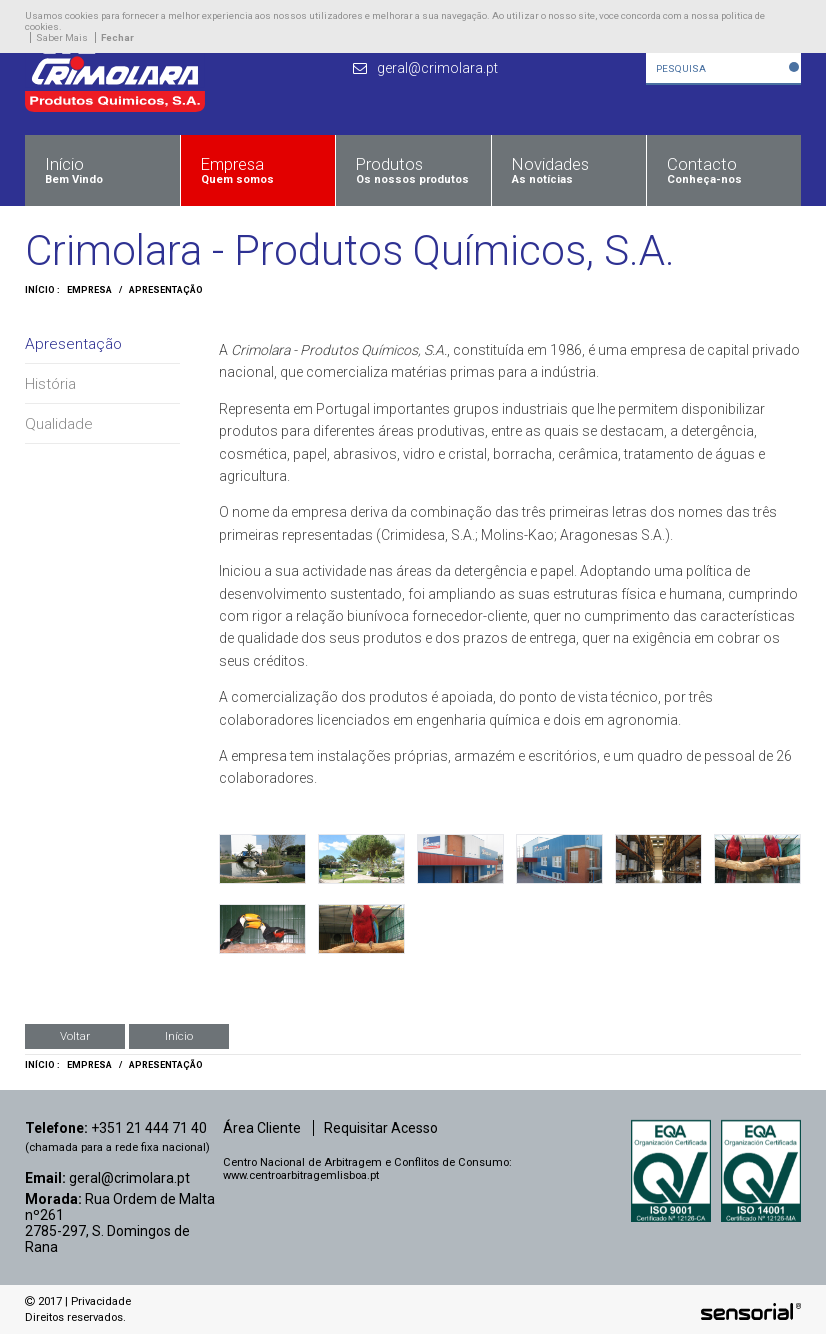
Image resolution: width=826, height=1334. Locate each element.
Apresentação (166, 290)
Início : (42, 290)
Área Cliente (262, 1128)
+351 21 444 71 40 (149, 1128)
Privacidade (101, 1301)
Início (179, 1036)
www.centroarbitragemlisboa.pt (301, 1175)
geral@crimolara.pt (129, 1178)
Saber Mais (62, 37)
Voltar (75, 1036)
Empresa (89, 290)
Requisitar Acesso (381, 1128)
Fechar (117, 37)
